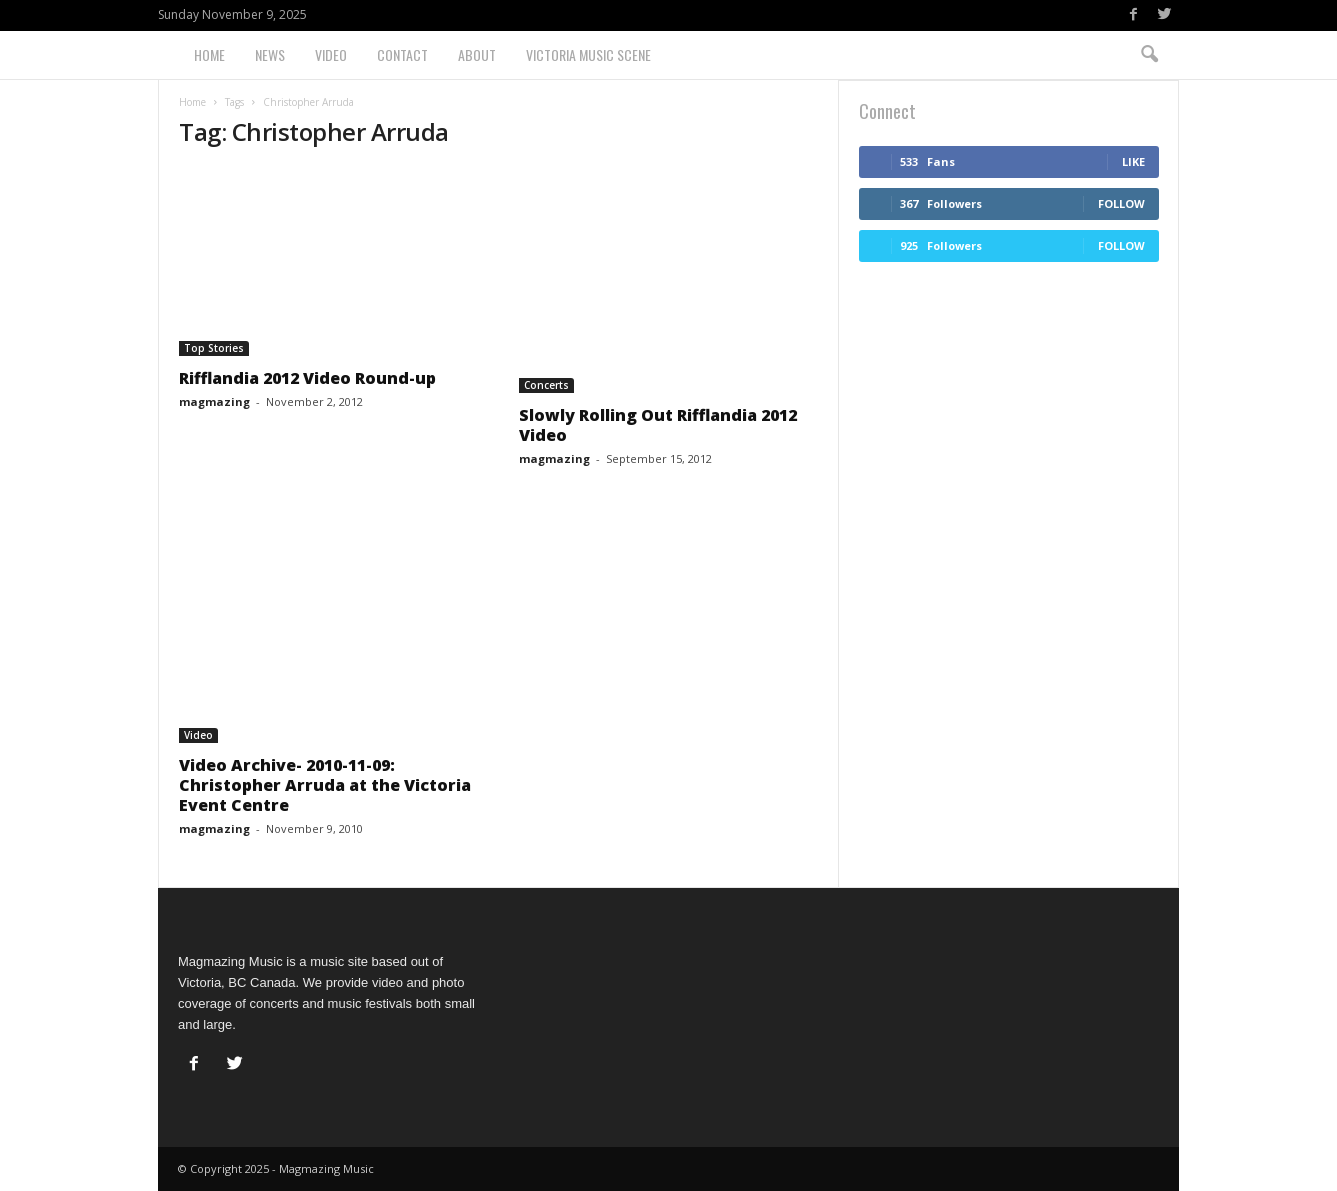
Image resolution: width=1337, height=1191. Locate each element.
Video (331, 54)
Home (209, 54)
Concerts (546, 385)
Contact (402, 54)
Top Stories (214, 348)
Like (1133, 161)
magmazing (214, 401)
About (477, 54)
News (270, 54)
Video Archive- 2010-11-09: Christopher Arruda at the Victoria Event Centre (325, 785)
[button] (1149, 55)
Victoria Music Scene (588, 54)
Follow (1121, 203)
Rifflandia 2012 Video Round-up (307, 378)
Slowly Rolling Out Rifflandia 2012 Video (658, 425)
